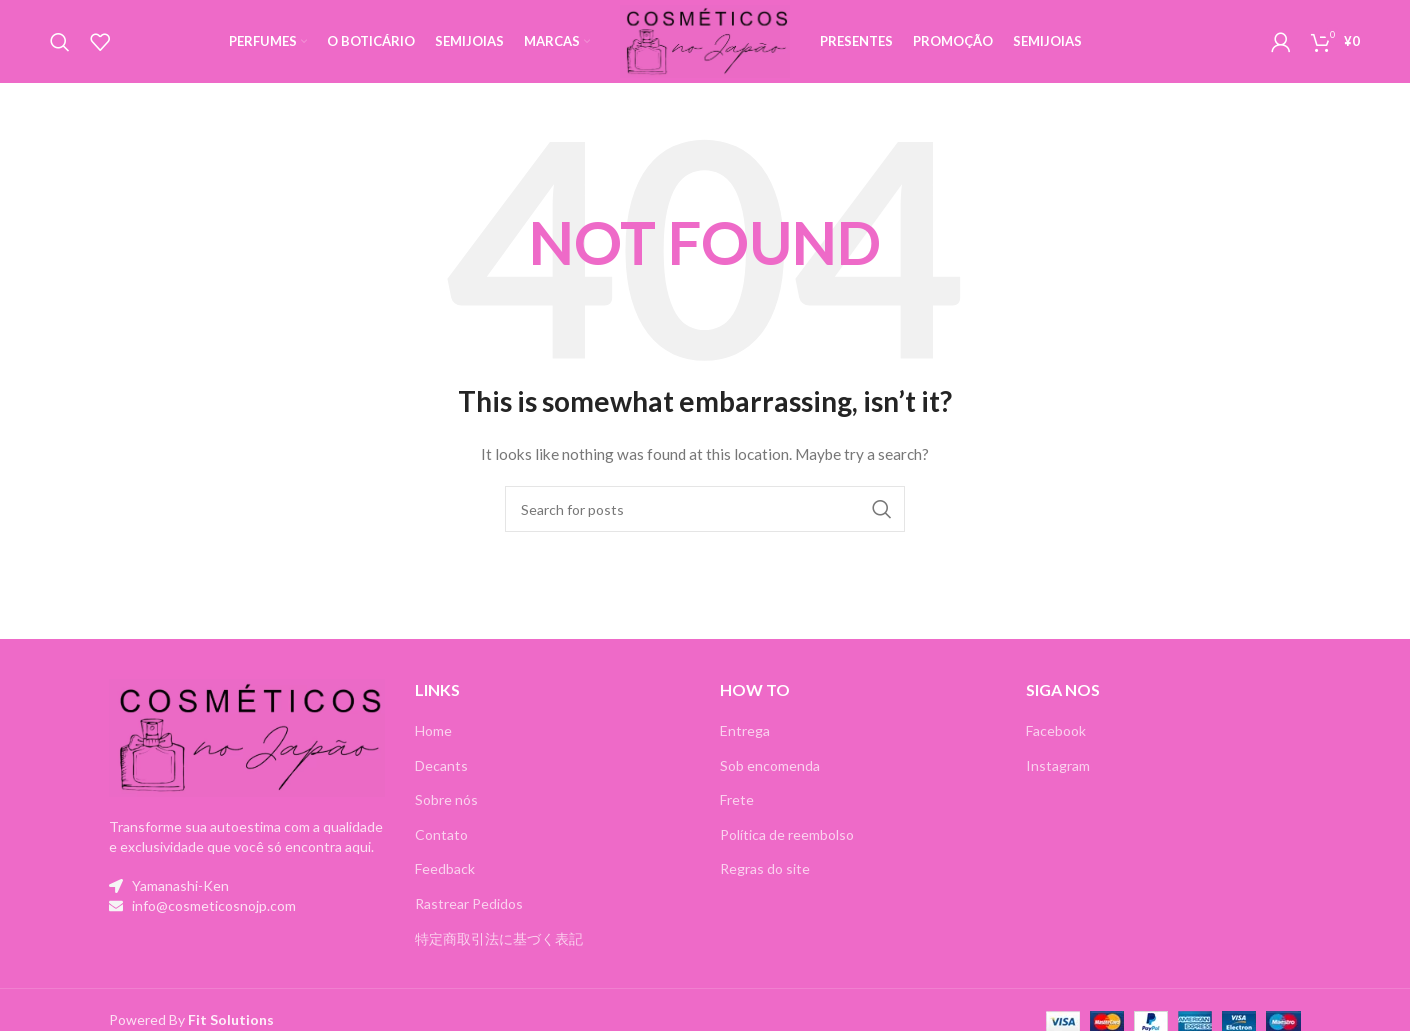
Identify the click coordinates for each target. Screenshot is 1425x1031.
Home (433, 732)
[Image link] (247, 737)
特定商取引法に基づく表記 (499, 939)
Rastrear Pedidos (469, 905)
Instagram (1058, 766)
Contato (441, 836)
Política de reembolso (787, 836)
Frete (737, 801)
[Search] (60, 43)
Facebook (1056, 732)
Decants (441, 766)
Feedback (445, 870)
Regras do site (765, 870)
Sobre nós (446, 801)
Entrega (745, 732)
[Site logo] (705, 40)
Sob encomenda (770, 766)
